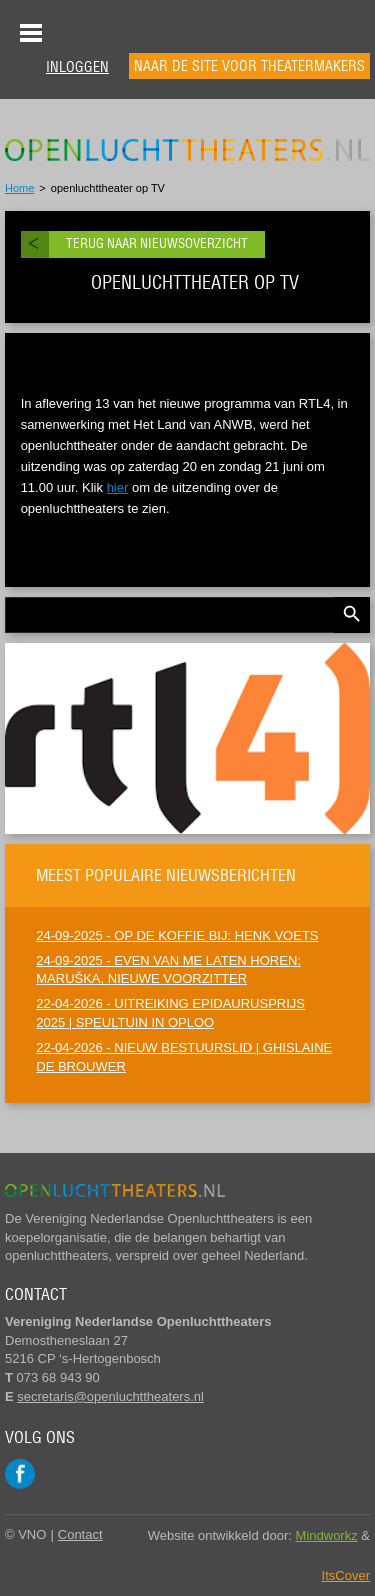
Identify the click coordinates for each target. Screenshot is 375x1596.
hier (118, 487)
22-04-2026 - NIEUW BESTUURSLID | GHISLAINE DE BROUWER (184, 1057)
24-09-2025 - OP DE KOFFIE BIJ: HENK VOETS (177, 935)
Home (19, 188)
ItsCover (346, 1575)
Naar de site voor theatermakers (249, 66)
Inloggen (77, 67)
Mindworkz (327, 1535)
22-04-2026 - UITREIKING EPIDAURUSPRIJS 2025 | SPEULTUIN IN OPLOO (170, 1013)
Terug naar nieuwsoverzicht (157, 243)
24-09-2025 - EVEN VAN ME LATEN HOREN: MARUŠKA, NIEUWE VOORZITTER (168, 970)
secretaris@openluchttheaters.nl (110, 1396)
